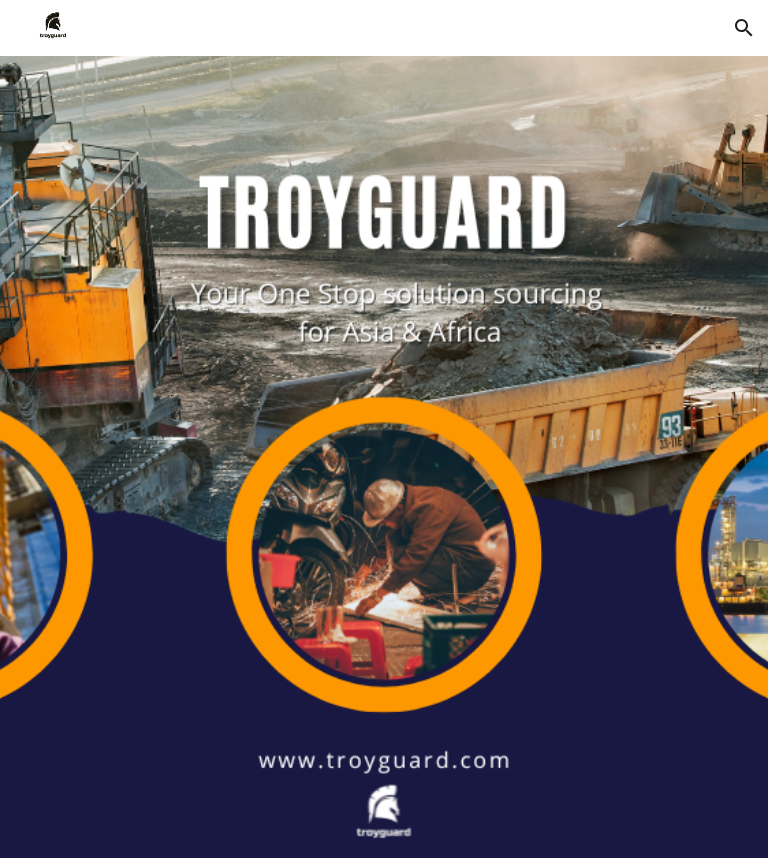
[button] (744, 28)
